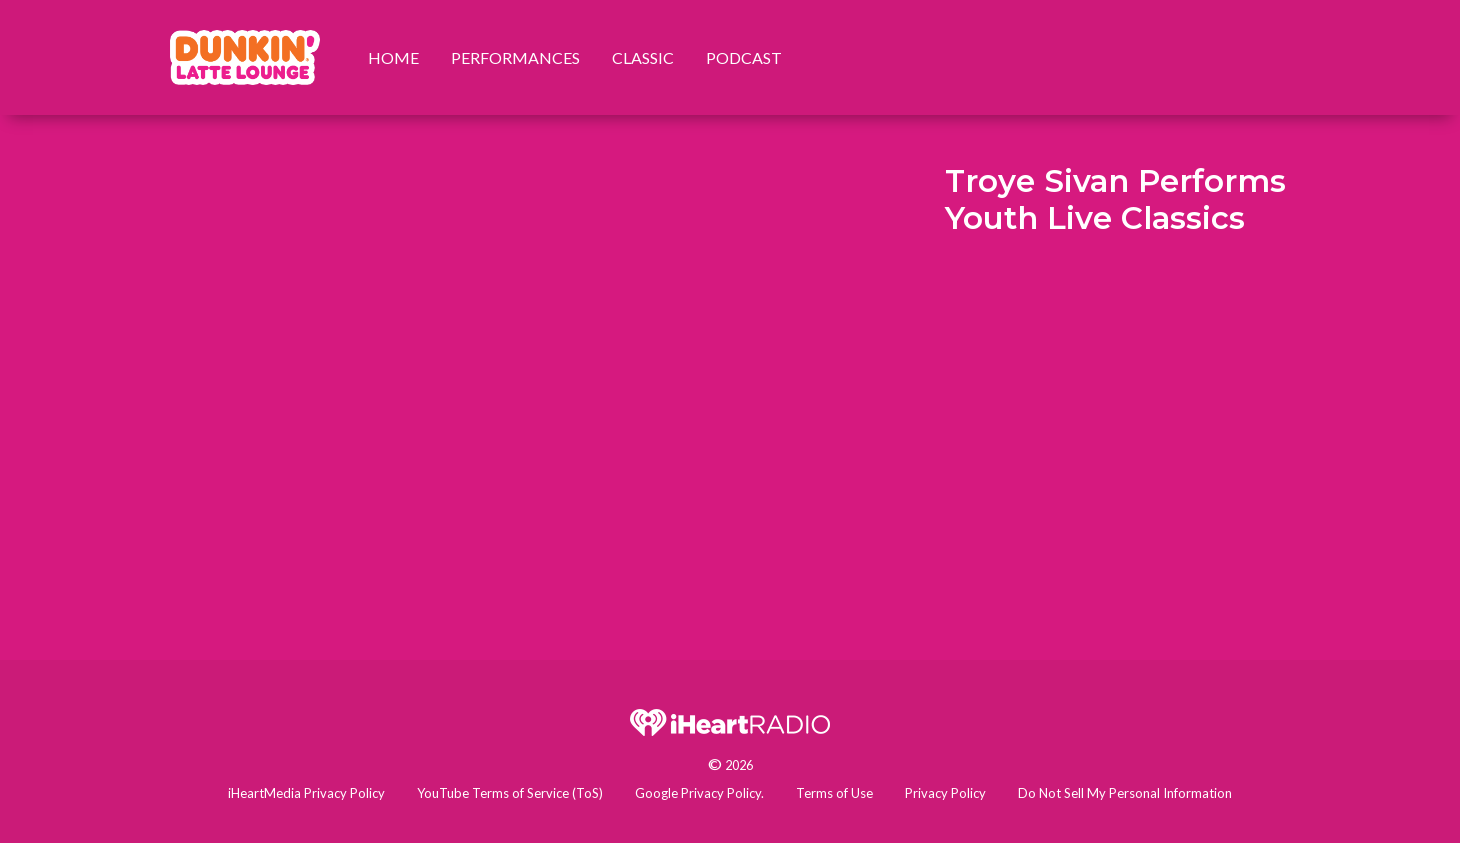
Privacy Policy (945, 793)
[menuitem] (245, 57)
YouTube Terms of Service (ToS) (510, 793)
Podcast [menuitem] (744, 57)
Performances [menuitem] (515, 57)
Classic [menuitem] (643, 57)
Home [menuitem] (393, 57)
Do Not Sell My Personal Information (1125, 793)
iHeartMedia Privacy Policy (306, 793)
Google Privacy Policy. (699, 793)
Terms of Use (834, 793)
